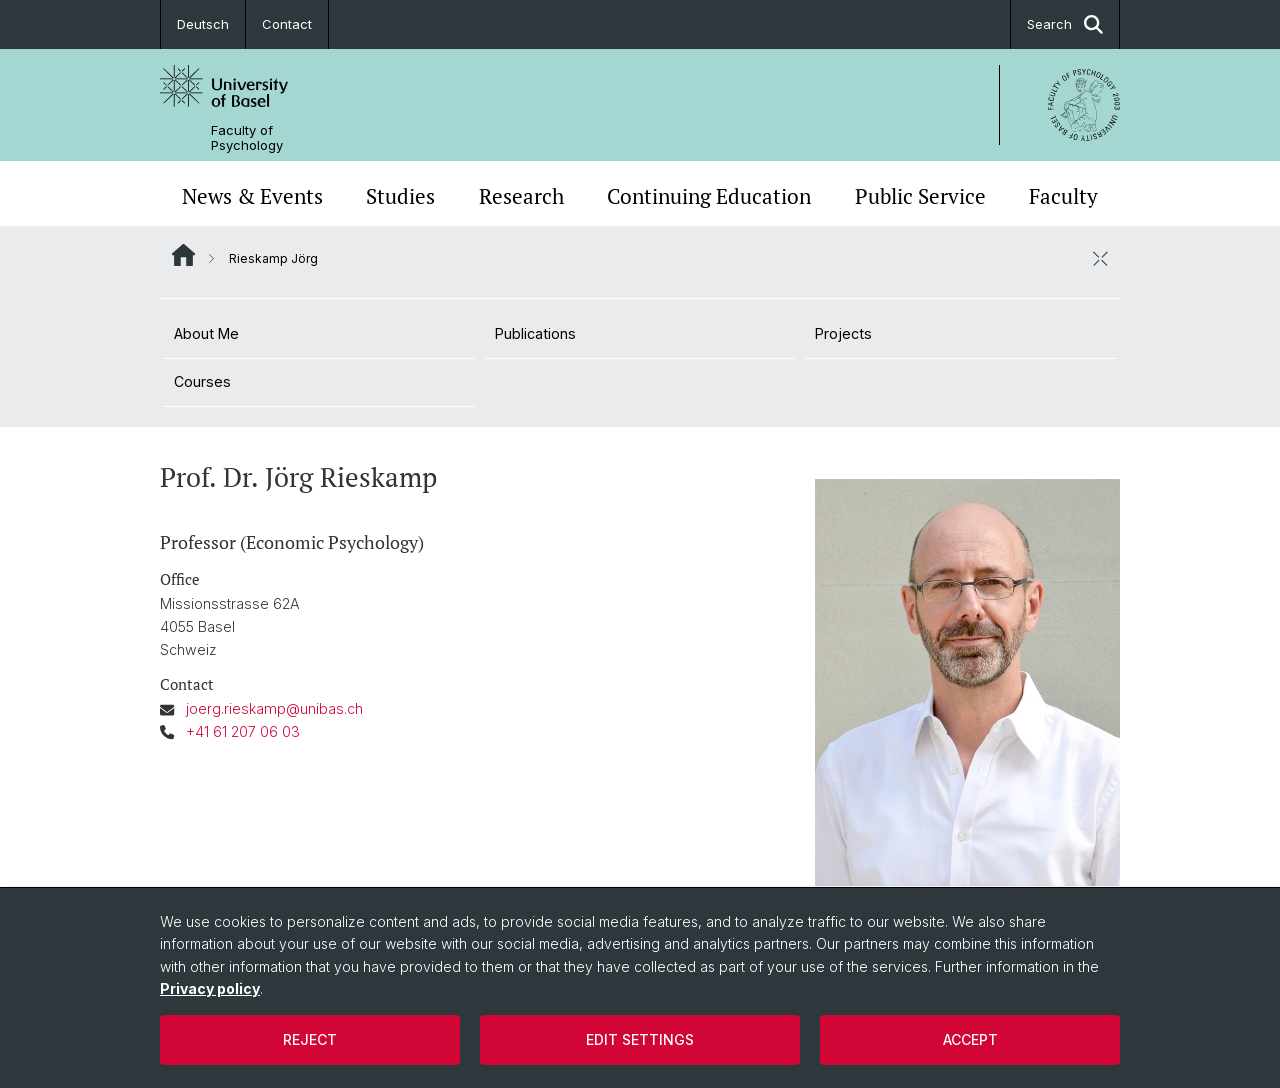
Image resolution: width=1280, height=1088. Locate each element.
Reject (310, 1039)
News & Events (252, 196)
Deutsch (203, 24)
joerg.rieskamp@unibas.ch (274, 708)
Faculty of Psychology (247, 138)
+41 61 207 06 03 (243, 731)
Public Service (920, 196)
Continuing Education (709, 196)
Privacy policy (210, 988)
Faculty (1063, 196)
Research (521, 196)
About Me (206, 333)
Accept (970, 1039)
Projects (843, 333)
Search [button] (1065, 24)
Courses (202, 381)
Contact (287, 24)
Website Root (183, 255)
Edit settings (640, 1039)
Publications (535, 333)
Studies (400, 196)
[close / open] (1100, 258)
